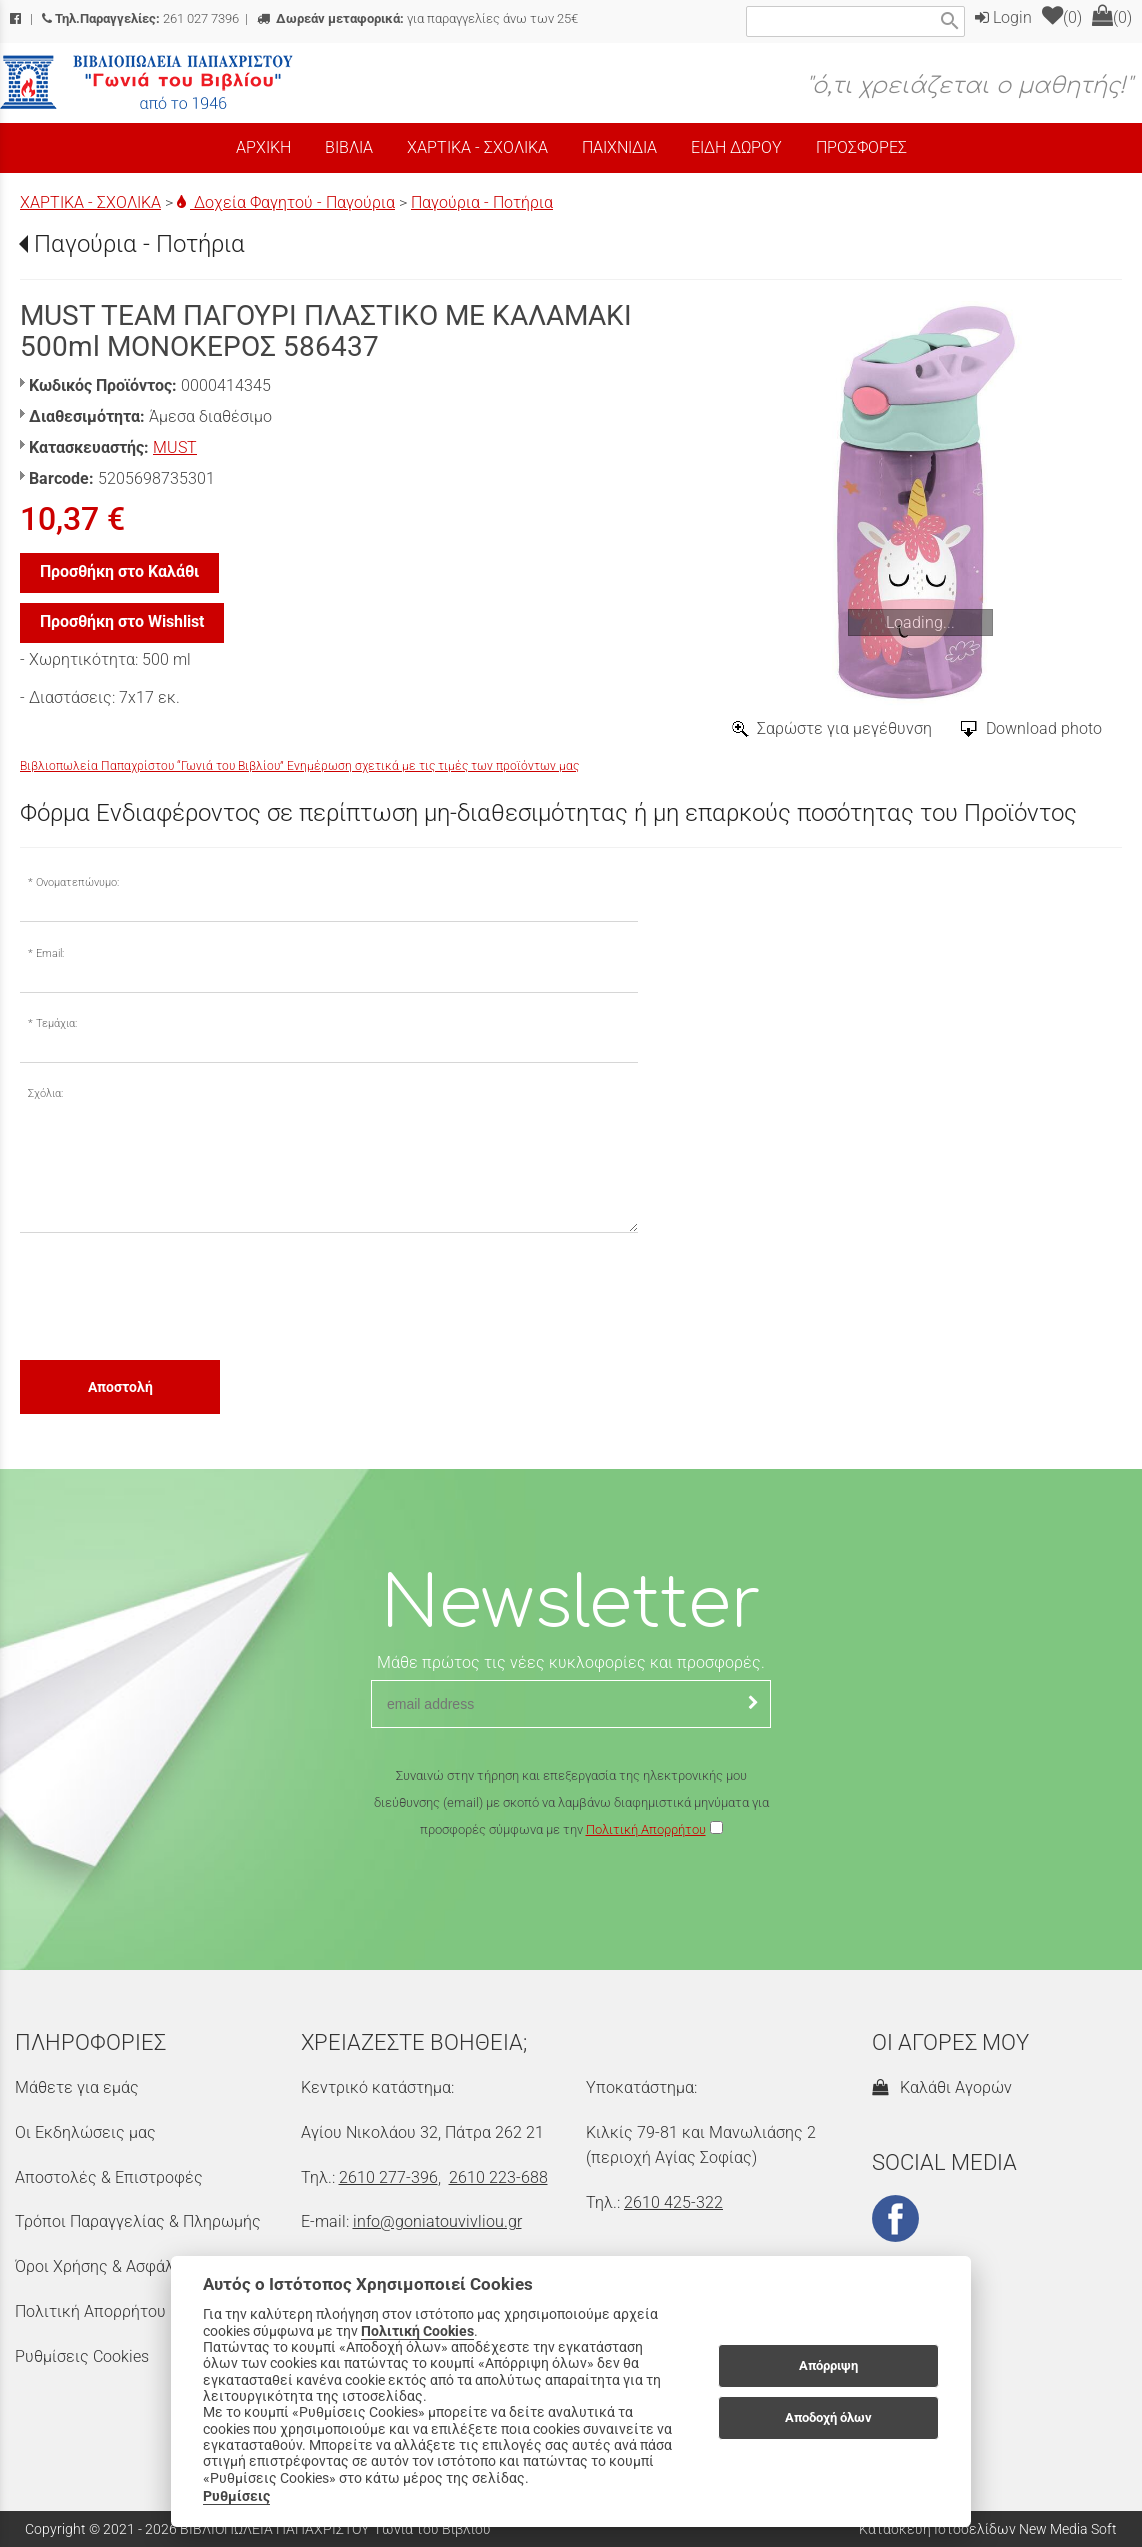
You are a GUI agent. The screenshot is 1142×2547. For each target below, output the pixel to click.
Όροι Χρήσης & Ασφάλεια (106, 2266)
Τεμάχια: (56, 1023)
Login (1003, 17)
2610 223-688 (498, 2177)
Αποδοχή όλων (828, 2417)
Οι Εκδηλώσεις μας (85, 2132)
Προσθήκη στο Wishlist (122, 621)
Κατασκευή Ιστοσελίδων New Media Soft (988, 2529)
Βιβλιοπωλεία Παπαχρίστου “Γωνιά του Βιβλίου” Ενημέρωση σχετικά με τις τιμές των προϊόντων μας (299, 766)
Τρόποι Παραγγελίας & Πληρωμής (138, 2221)
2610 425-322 (673, 2202)
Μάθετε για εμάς (77, 2087)
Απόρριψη (828, 2365)
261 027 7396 (140, 18)
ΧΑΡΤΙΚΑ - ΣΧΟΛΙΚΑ (90, 202)
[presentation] (172, 1295)
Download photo (1044, 728)
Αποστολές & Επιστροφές (109, 2177)
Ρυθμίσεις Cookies (82, 2356)
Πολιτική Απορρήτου (646, 1829)
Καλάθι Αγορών (942, 2087)
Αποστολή (120, 1387)
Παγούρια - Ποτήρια (482, 202)
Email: (50, 953)
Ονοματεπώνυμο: (77, 882)
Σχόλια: (45, 1093)
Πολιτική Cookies (417, 2331)
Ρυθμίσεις (236, 2496)
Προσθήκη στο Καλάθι (119, 571)
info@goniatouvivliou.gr (437, 2221)
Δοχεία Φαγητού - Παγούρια (286, 202)
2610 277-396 (388, 2177)
